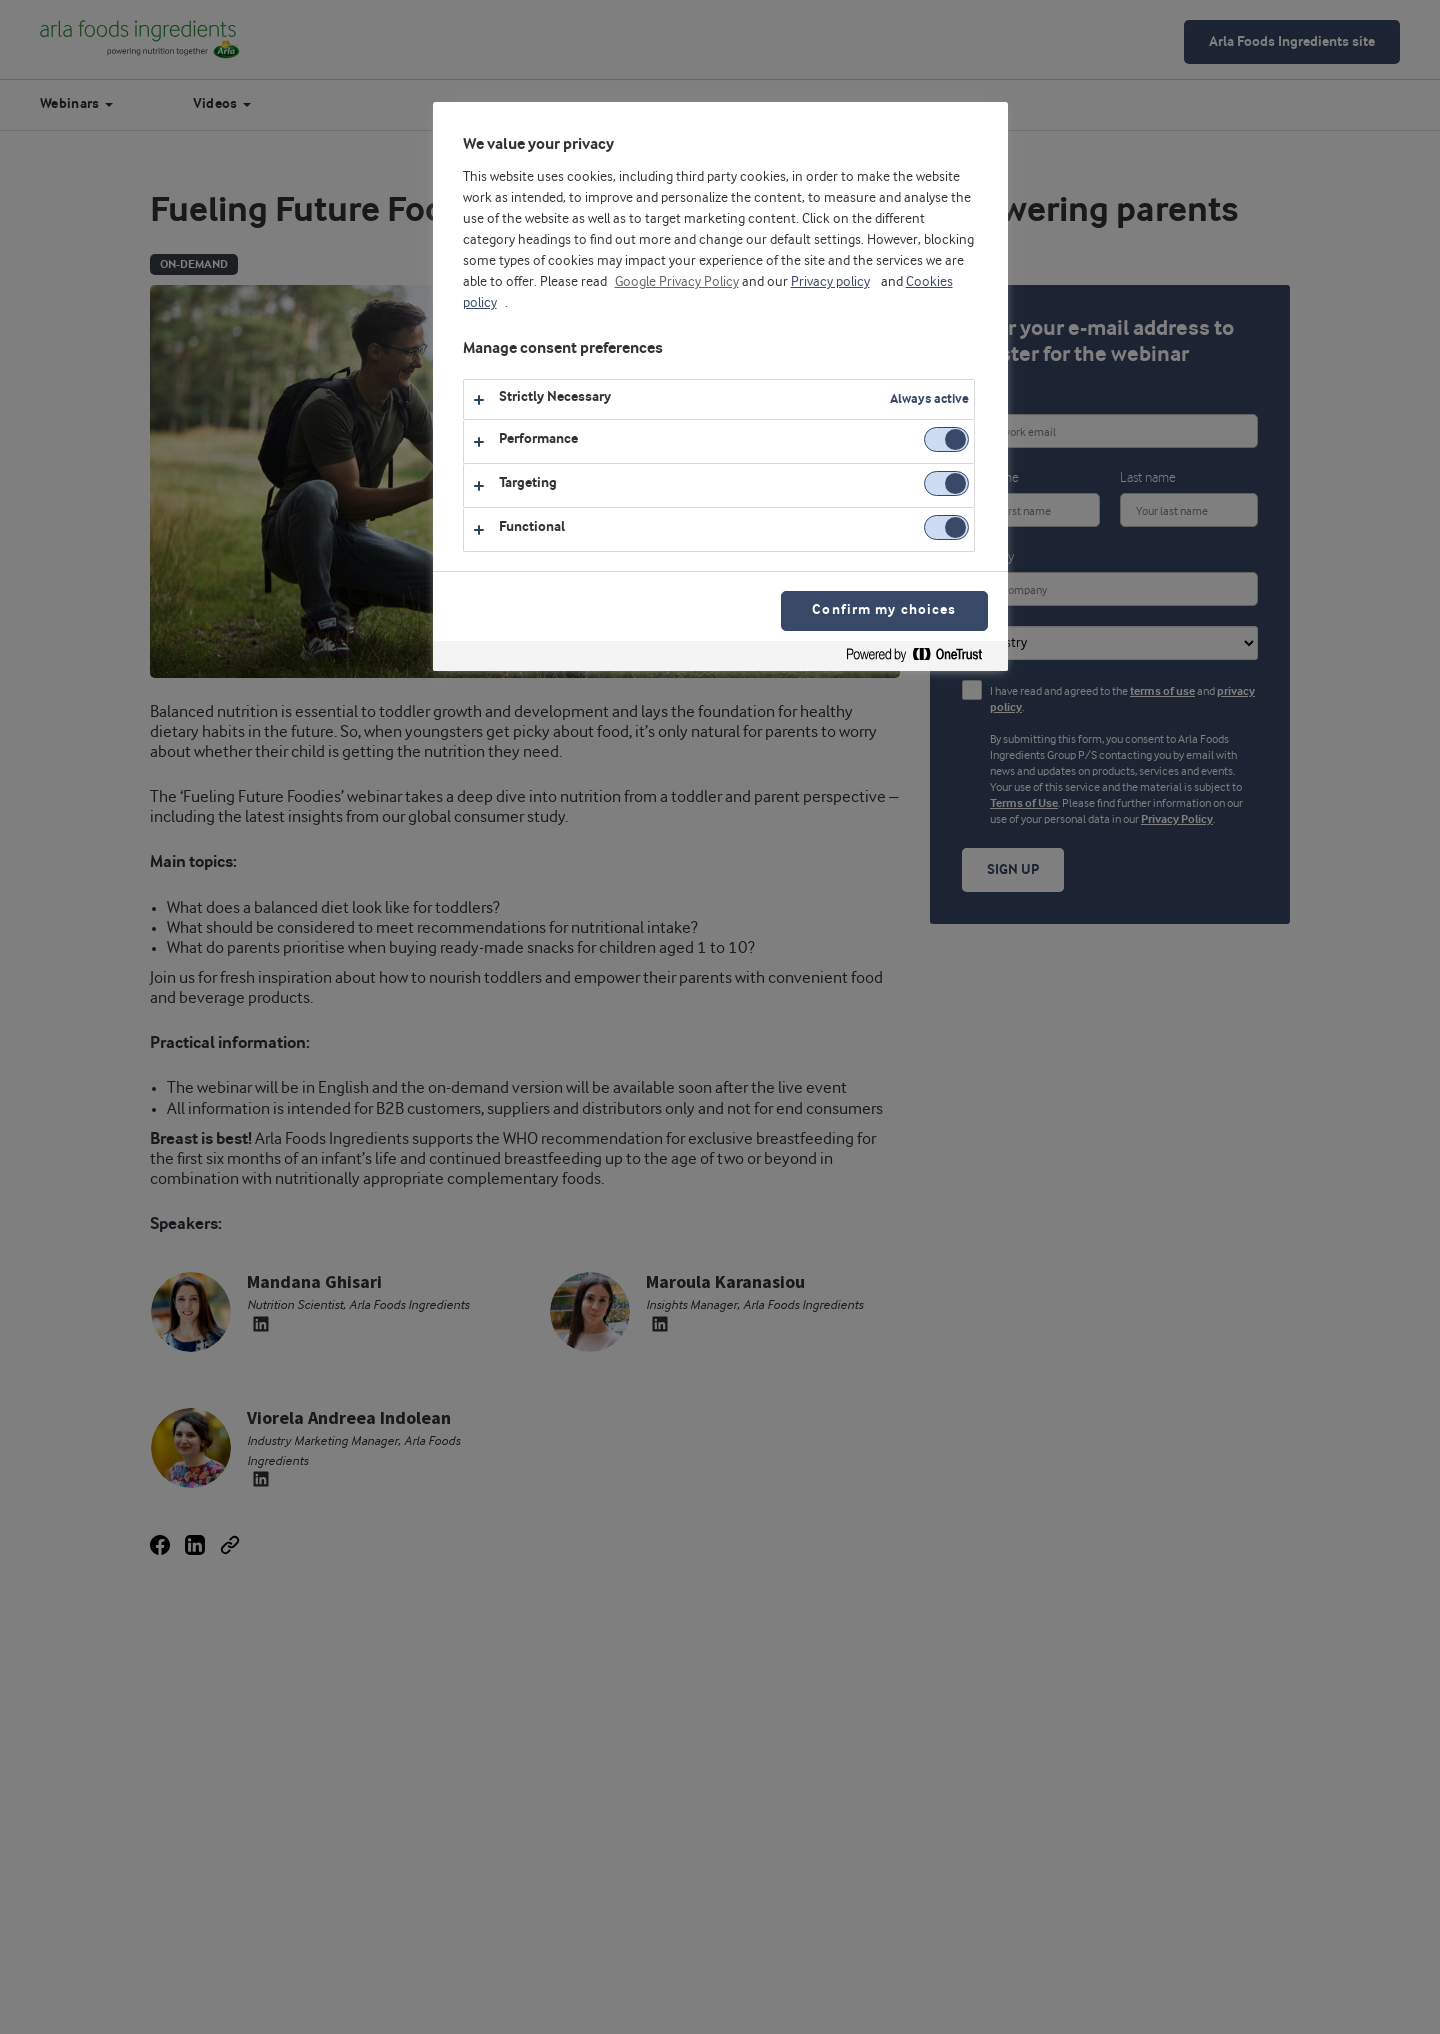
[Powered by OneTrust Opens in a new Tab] (922, 658)
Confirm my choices (884, 610)
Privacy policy (830, 282)
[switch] (946, 439)
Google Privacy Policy (677, 282)
